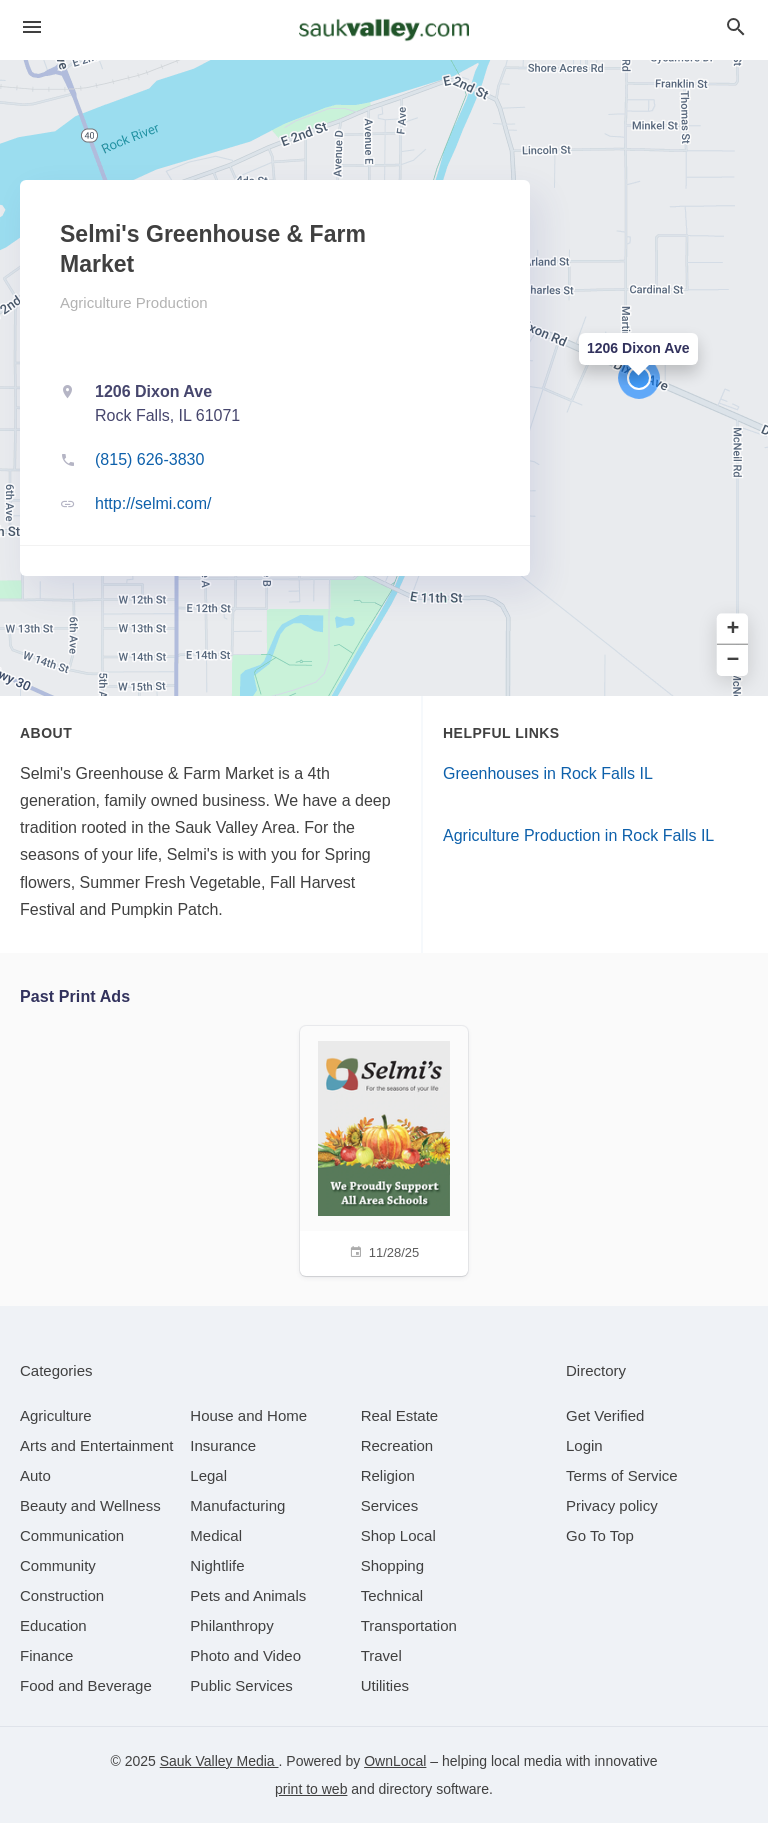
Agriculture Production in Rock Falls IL (578, 835)
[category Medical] (216, 1535)
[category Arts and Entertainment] (96, 1445)
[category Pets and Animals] (248, 1595)
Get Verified (605, 1415)
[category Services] (390, 1505)
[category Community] (58, 1565)
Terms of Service (622, 1475)
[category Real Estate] (400, 1415)
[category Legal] (208, 1475)
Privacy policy (612, 1505)
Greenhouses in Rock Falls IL (548, 773)
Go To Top (600, 1535)
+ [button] (733, 629)
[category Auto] (35, 1475)
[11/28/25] (384, 1148)
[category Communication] (72, 1535)
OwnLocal (395, 1761)
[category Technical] (392, 1595)
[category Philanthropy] (231, 1625)
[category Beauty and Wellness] (90, 1505)
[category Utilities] (385, 1685)
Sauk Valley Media (219, 1761)
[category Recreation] (397, 1445)
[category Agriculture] (56, 1415)
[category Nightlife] (217, 1565)
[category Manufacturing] (237, 1505)
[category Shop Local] (398, 1535)
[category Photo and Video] (245, 1655)
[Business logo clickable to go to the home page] (384, 30)
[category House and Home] (248, 1415)
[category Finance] (46, 1655)
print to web (311, 1789)
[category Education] (53, 1625)
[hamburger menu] (32, 27)
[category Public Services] (241, 1685)
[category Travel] (381, 1655)
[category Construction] (62, 1595)
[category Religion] (388, 1475)
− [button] (733, 660)
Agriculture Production (134, 302)
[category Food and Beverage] (86, 1685)
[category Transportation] (409, 1625)
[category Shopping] (392, 1565)
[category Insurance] (223, 1445)
